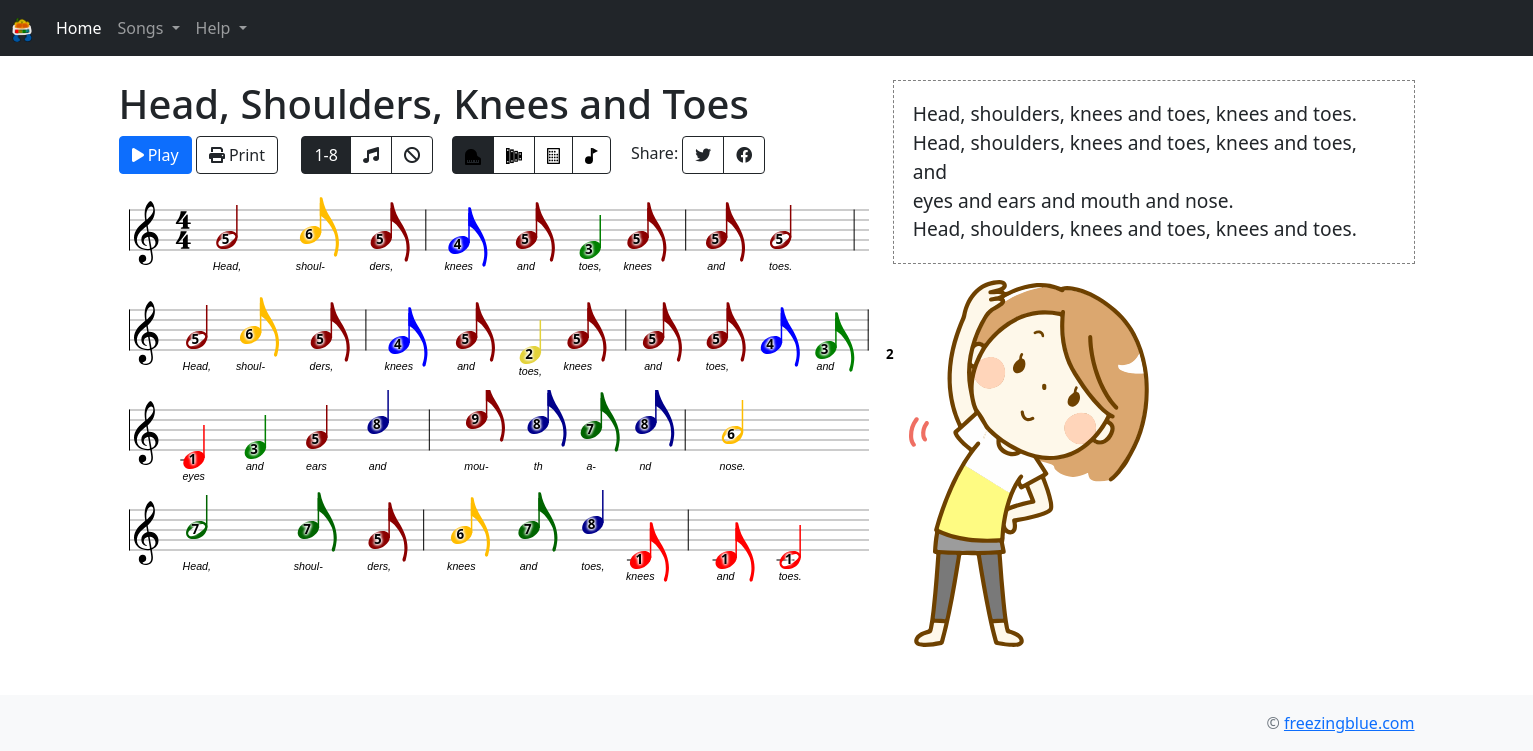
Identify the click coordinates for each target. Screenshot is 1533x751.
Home (79, 28)
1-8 (325, 155)
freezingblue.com (1349, 723)
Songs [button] (142, 28)
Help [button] (215, 28)
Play (155, 155)
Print (237, 155)
